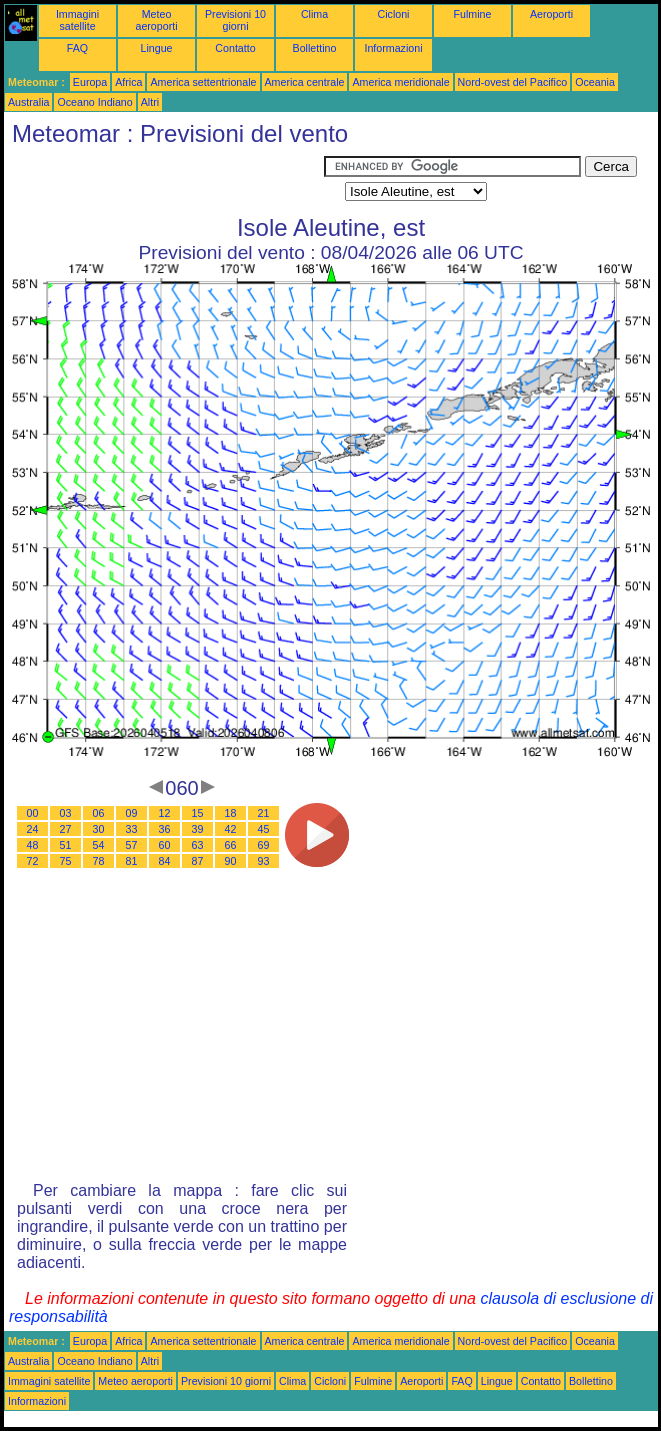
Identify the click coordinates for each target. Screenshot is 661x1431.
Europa (90, 82)
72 (33, 861)
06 (99, 813)
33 (132, 829)
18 (231, 813)
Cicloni (394, 14)
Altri (150, 102)
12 (165, 813)
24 (33, 829)
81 (132, 861)
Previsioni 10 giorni (235, 20)
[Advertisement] (164, 181)
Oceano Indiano (94, 102)
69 (264, 845)
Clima (314, 14)
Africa (128, 82)
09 (132, 813)
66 (231, 845)
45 (264, 829)
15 (198, 813)
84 (165, 861)
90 (231, 861)
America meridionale (400, 82)
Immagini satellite (77, 20)
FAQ (77, 48)
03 (66, 813)
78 (99, 861)
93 (264, 861)
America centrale (305, 82)
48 (33, 845)
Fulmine (473, 14)
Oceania (595, 82)
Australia (28, 102)
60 (165, 845)
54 (99, 845)
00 (33, 813)
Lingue (157, 48)
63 (198, 845)
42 (231, 829)
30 (99, 829)
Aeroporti (551, 14)
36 (165, 829)
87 (198, 861)
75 (66, 861)
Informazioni (393, 48)
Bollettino (315, 48)
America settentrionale (203, 82)
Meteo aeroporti (156, 20)
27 (66, 829)
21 (264, 813)
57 (132, 845)
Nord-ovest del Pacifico (513, 82)
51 (66, 845)
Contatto (235, 48)
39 (198, 829)
